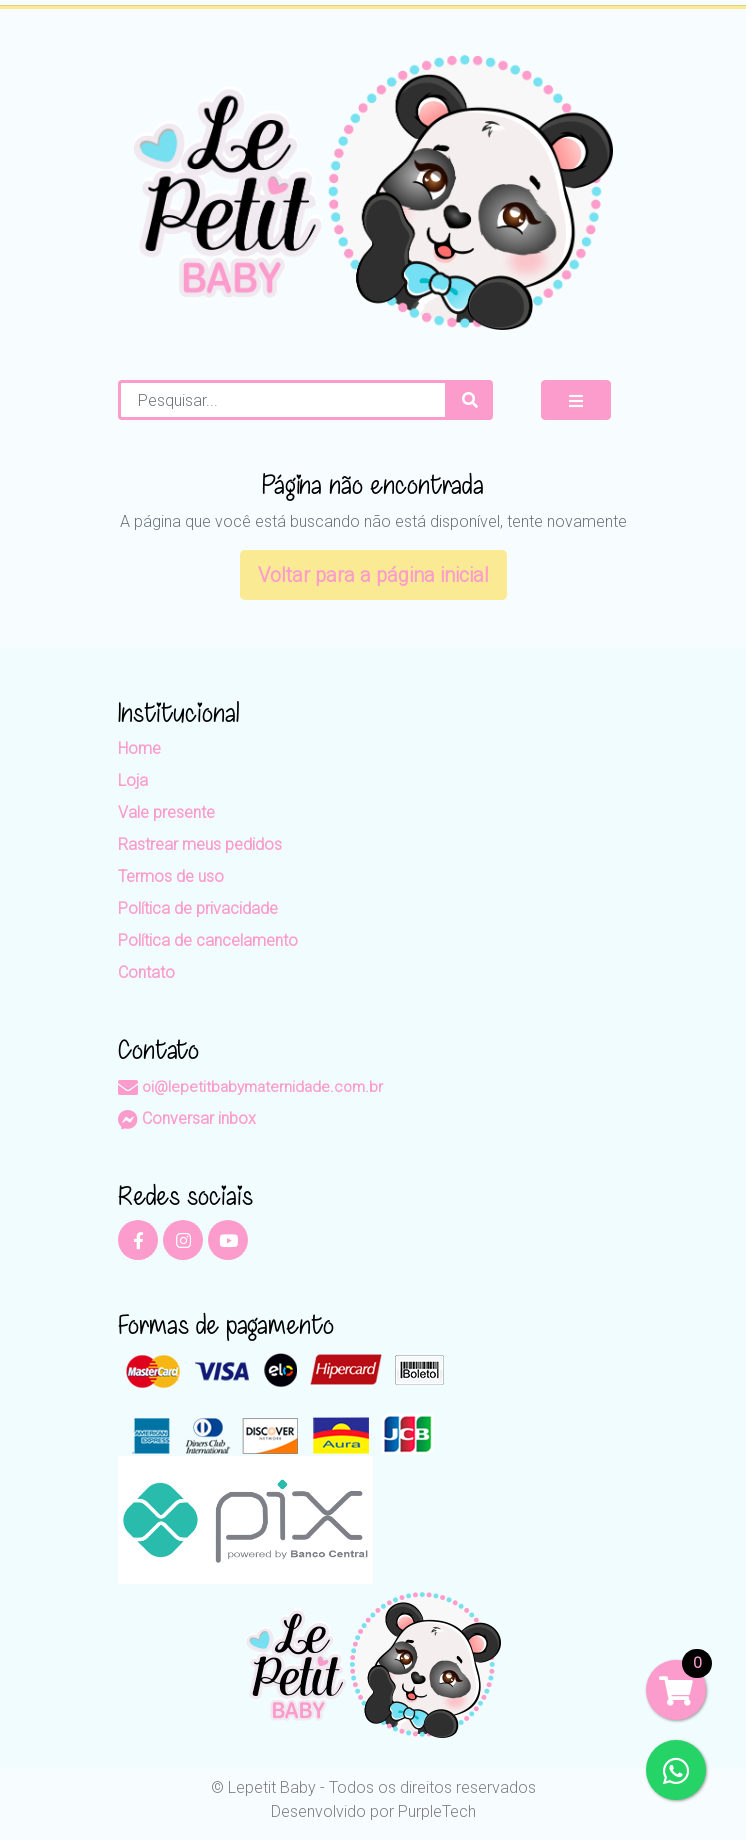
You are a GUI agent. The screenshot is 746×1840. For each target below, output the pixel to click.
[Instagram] (183, 1240)
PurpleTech (437, 1811)
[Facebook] (138, 1240)
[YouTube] (228, 1240)
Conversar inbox (187, 1118)
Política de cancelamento (208, 940)
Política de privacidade (198, 908)
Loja (133, 780)
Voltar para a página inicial (373, 575)
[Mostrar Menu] (576, 400)
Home (139, 748)
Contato (146, 972)
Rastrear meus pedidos (200, 844)
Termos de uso (171, 876)
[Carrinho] (676, 1690)
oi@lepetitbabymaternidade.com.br (250, 1087)
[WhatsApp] (676, 1770)
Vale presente (166, 812)
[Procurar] (470, 400)
